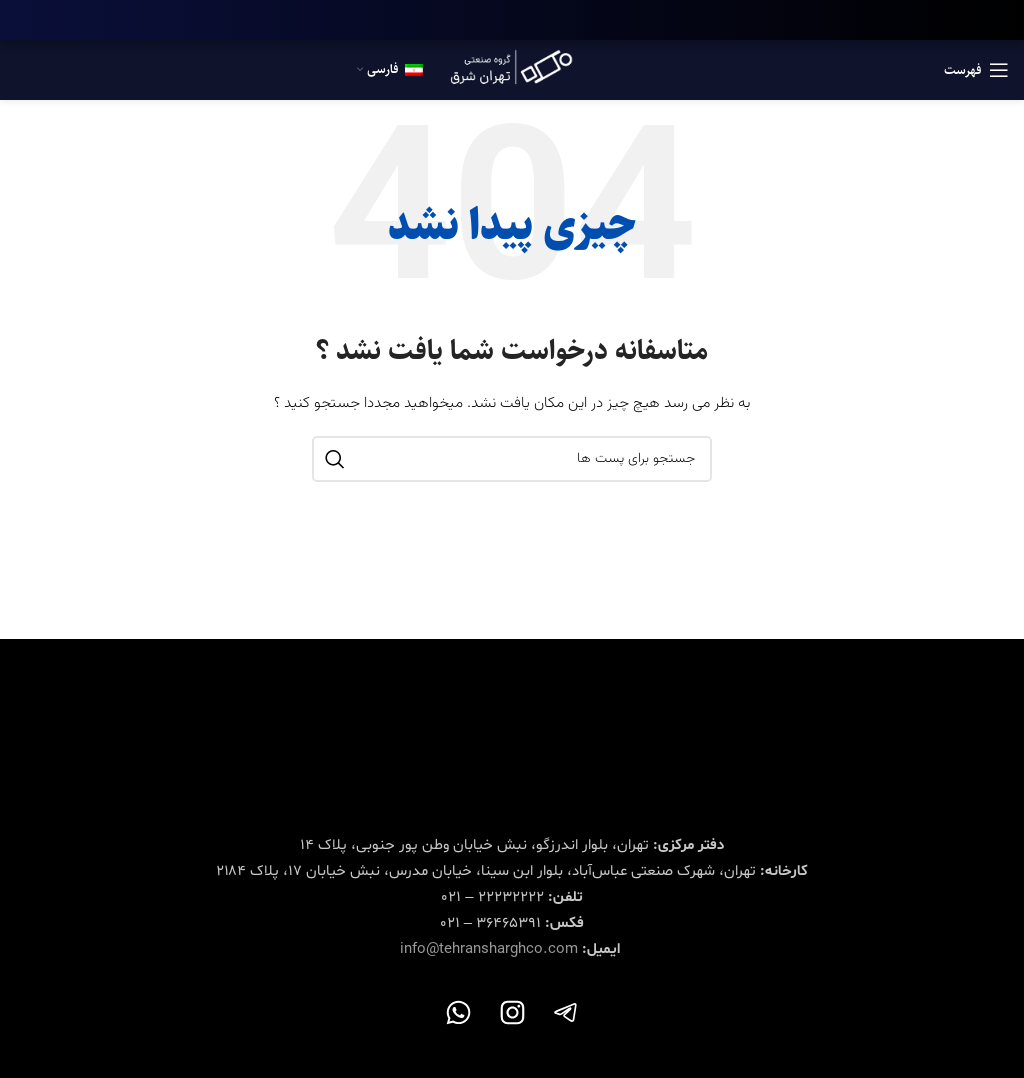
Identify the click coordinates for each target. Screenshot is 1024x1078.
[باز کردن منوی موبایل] (976, 70)
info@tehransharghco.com (489, 949)
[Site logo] (512, 71)
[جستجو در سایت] (512, 459)
